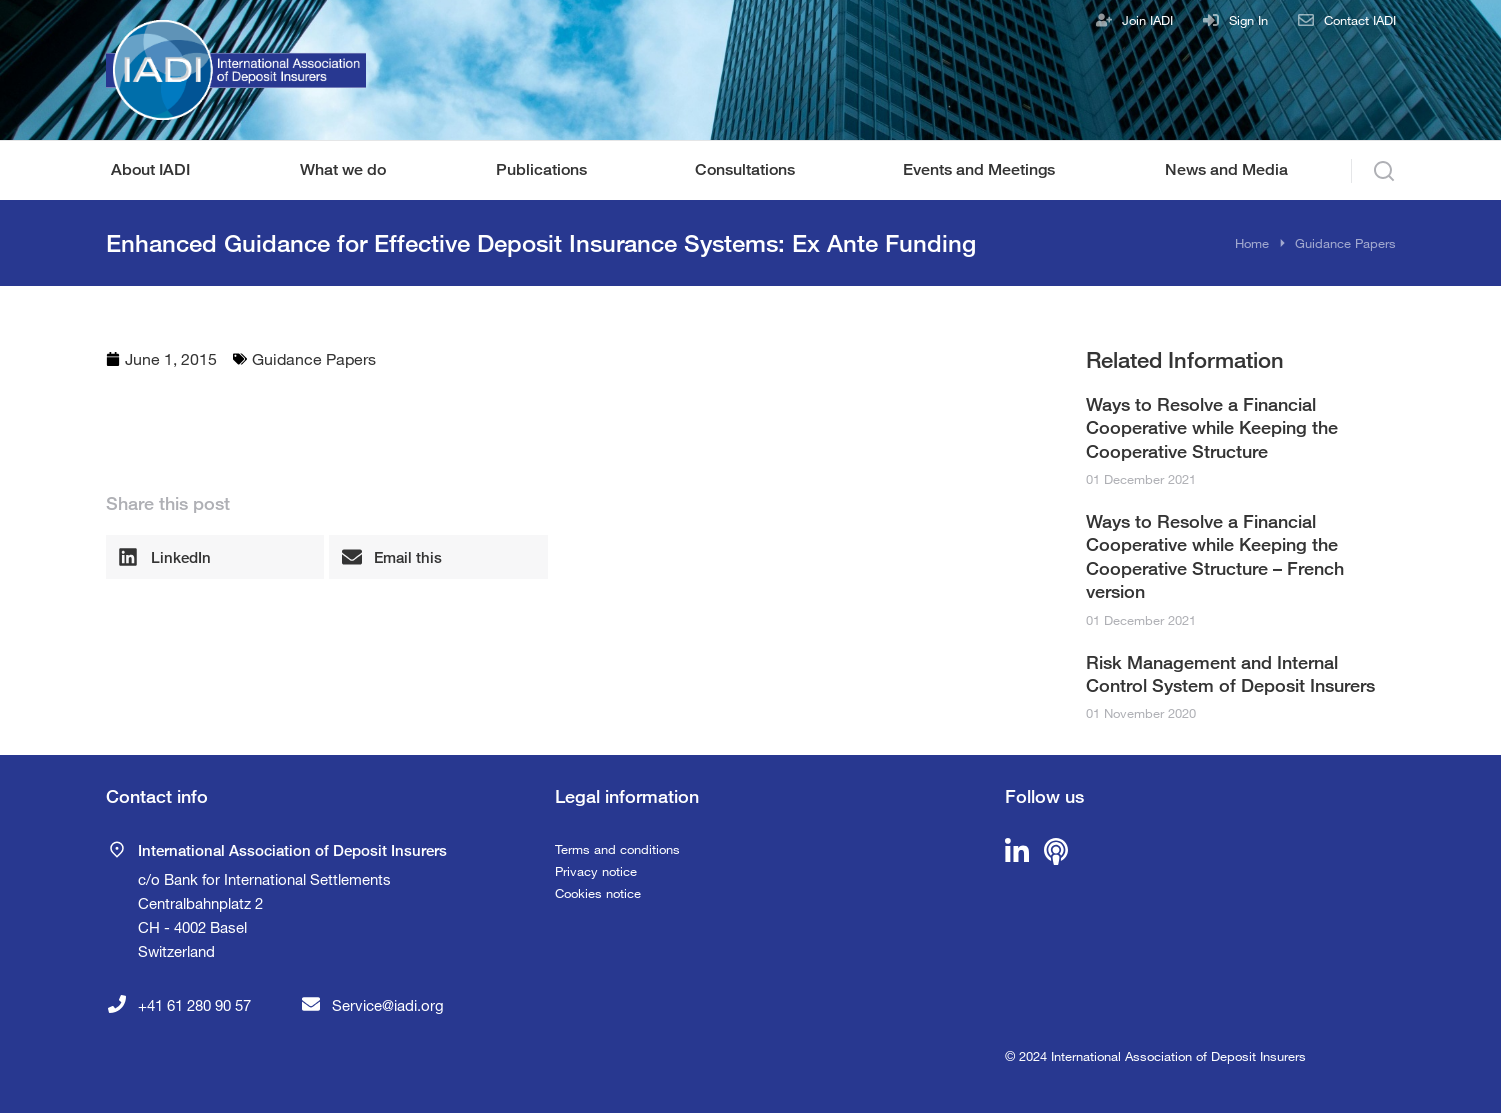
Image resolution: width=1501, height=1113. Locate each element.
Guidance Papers (314, 358)
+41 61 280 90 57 (194, 1005)
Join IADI (1147, 20)
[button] (215, 557)
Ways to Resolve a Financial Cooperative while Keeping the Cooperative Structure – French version (1215, 556)
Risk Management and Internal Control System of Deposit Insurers (1230, 673)
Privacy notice (596, 871)
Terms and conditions (617, 849)
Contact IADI (1360, 20)
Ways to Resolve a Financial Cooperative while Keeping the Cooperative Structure (1212, 427)
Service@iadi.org (388, 1005)
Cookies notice (598, 893)
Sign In (1248, 20)
